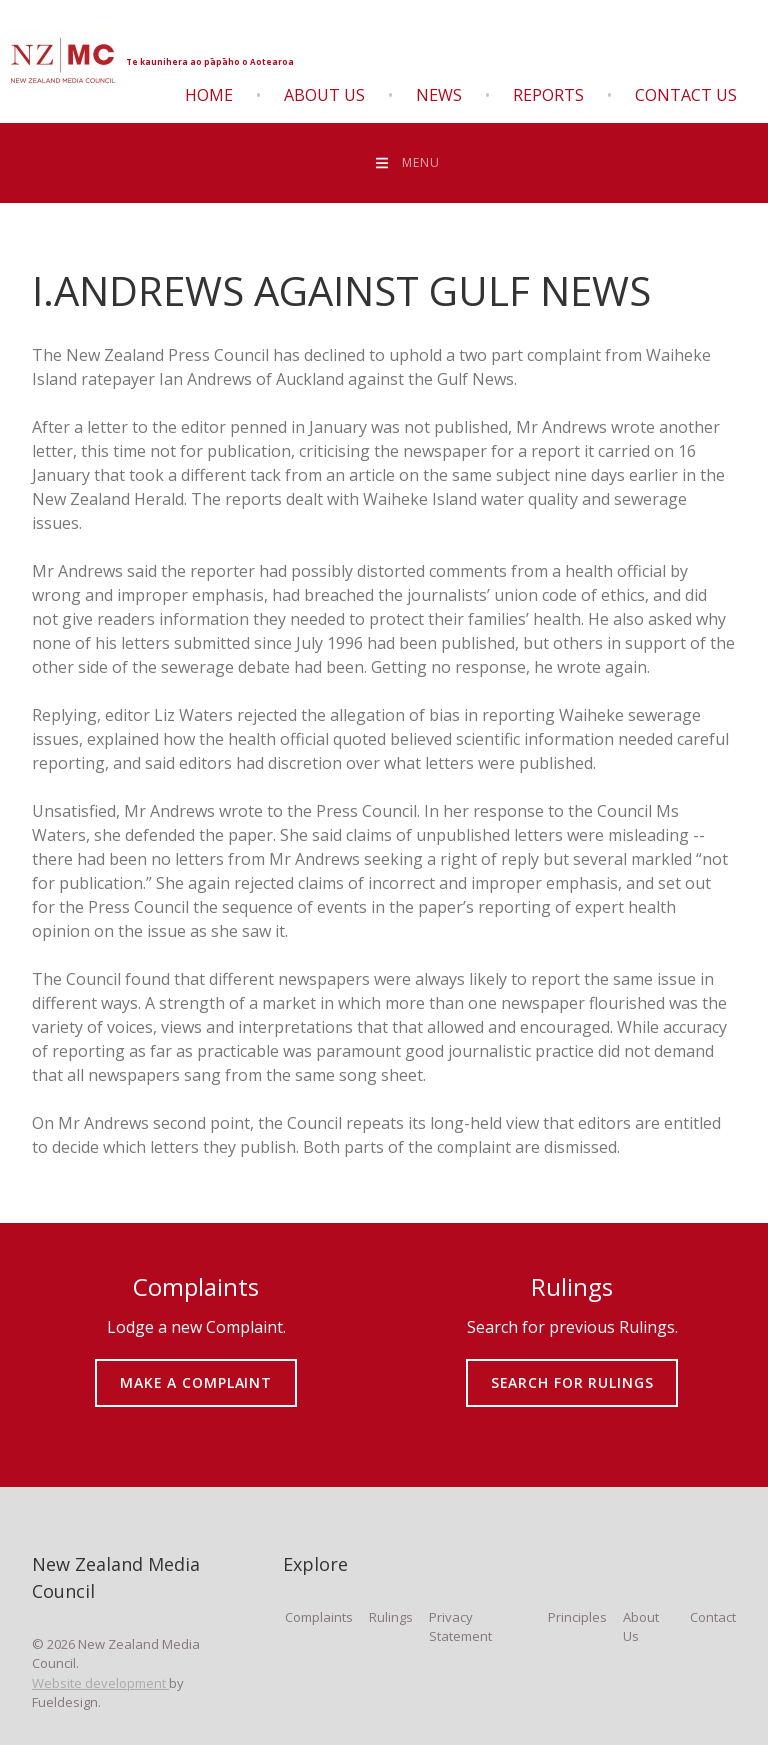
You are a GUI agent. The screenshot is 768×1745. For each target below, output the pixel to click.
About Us (324, 95)
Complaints (319, 1617)
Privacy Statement (460, 1627)
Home (209, 95)
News (439, 95)
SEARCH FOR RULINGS (572, 1368)
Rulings (391, 1617)
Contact (713, 1617)
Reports (548, 95)
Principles (577, 1617)
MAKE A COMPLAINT (196, 1368)
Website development (100, 1683)
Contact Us (686, 95)
